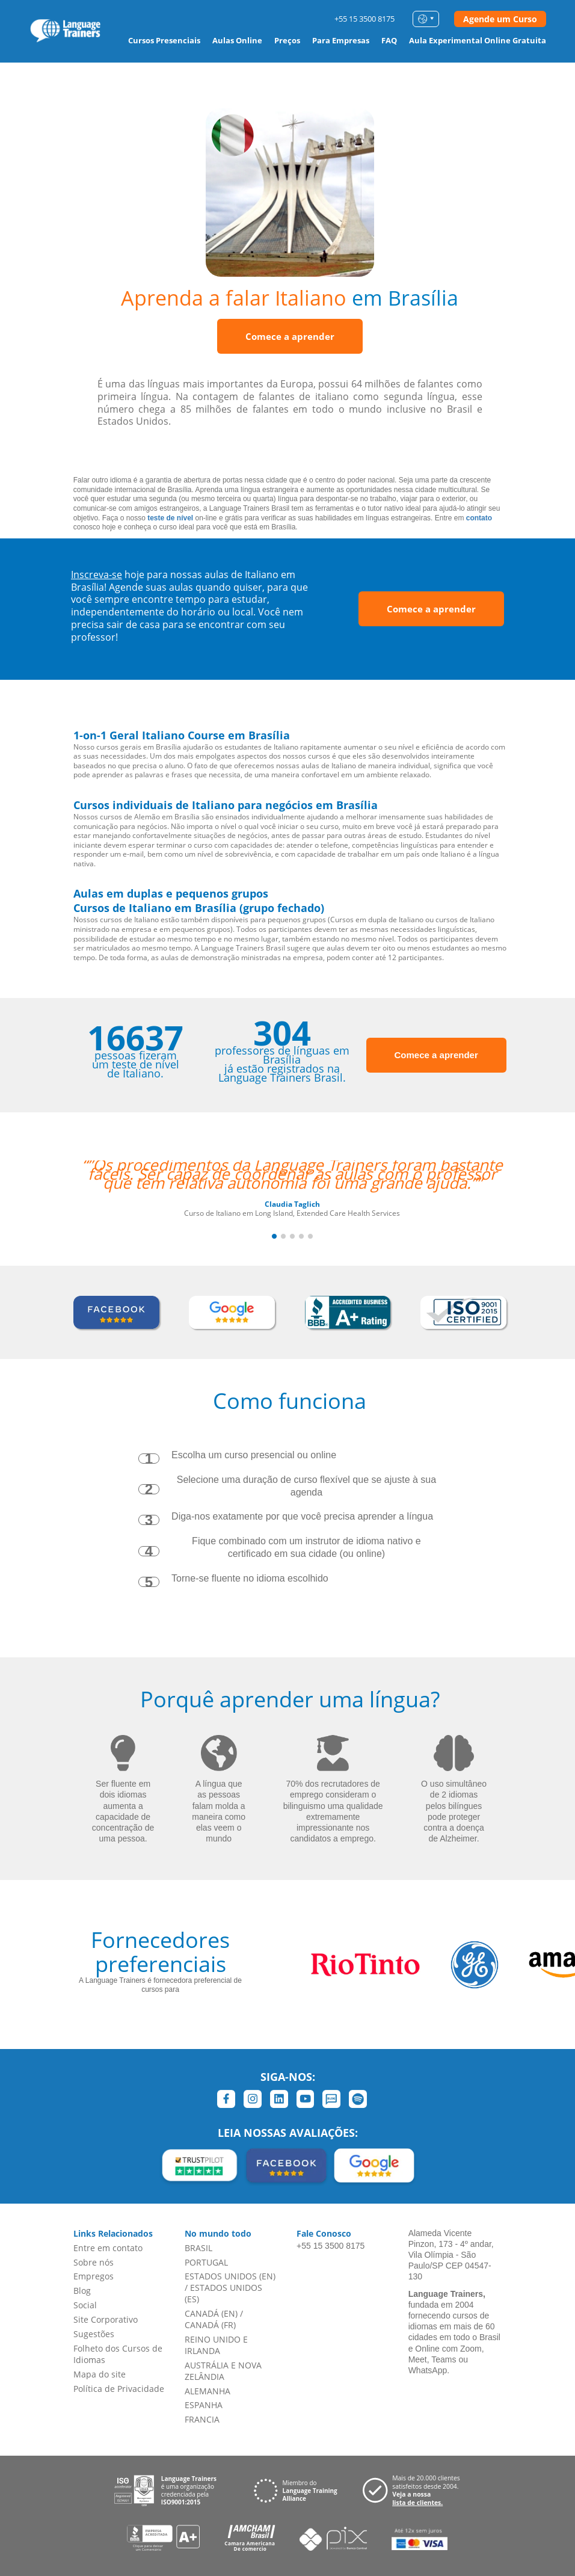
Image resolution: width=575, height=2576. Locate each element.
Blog (82, 2290)
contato (479, 518)
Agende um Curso (500, 19)
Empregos (93, 2276)
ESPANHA (204, 2405)
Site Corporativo (105, 2319)
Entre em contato (108, 2248)
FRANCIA (202, 2419)
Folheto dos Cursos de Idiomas (117, 2354)
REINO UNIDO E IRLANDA (216, 2345)
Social (85, 2305)
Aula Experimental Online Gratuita (477, 40)
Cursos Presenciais (164, 40)
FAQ (389, 40)
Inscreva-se (96, 574)
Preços (287, 40)
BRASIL (198, 2248)
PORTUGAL (206, 2262)
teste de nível (170, 518)
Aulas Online (237, 40)
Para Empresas (340, 40)
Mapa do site (99, 2374)
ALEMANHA (207, 2391)
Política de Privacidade (118, 2388)
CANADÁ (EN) (211, 2313)
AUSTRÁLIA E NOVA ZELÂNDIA (223, 2370)
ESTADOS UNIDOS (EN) (230, 2276)
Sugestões (93, 2334)
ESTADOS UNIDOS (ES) (223, 2293)
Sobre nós (93, 2262)
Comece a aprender (289, 336)
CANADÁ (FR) (210, 2325)
